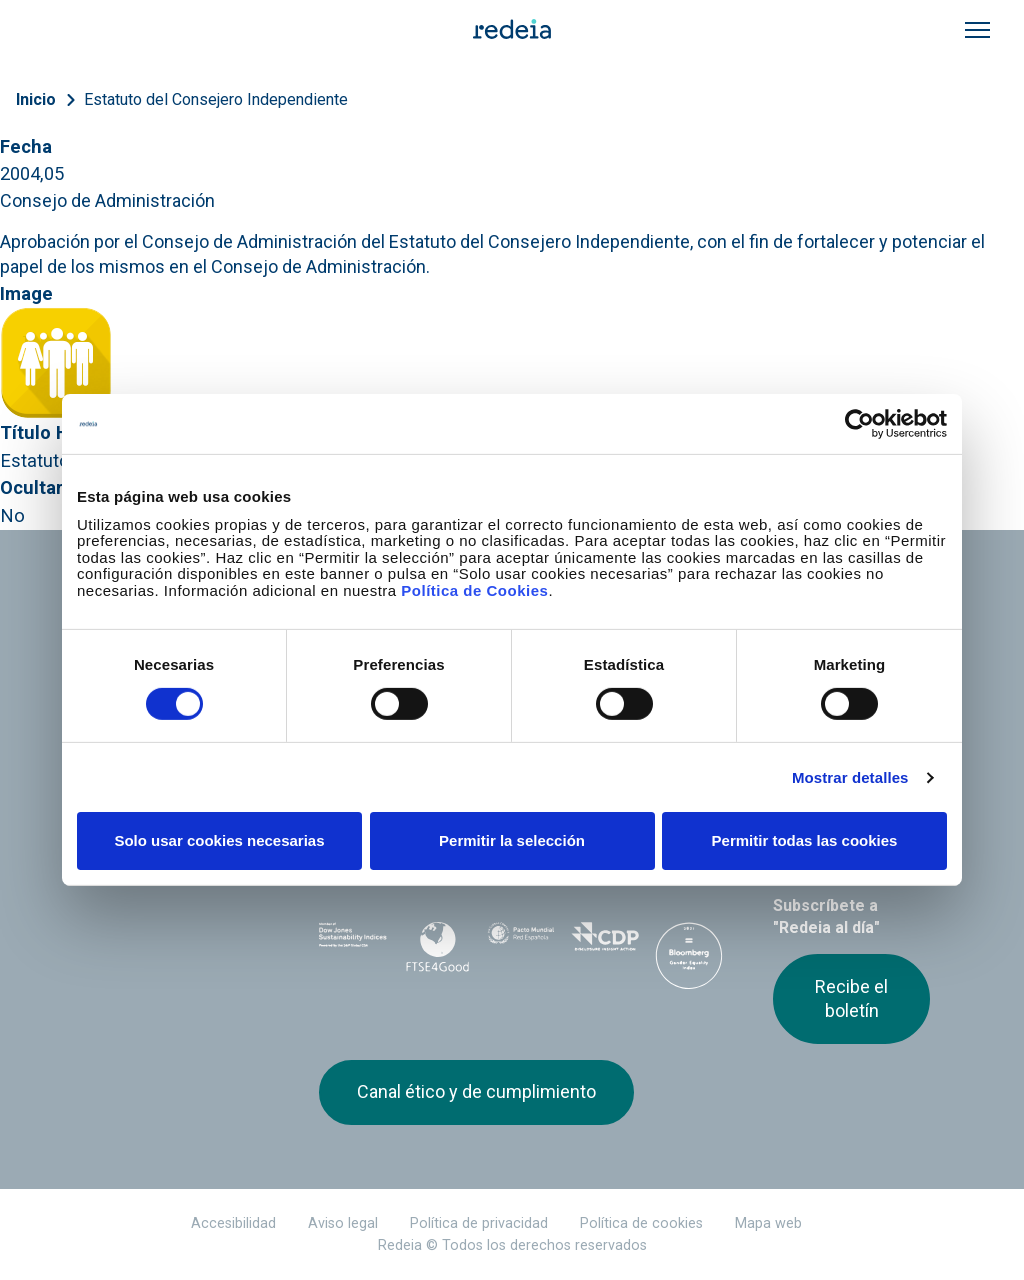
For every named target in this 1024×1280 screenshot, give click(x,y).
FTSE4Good (437, 947)
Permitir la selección (512, 840)
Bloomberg (689, 963)
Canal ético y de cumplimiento (476, 1091)
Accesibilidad (233, 1223)
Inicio (36, 99)
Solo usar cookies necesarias (219, 840)
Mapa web (768, 1223)
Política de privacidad (479, 1223)
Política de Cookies (474, 589)
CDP (605, 943)
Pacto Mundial (521, 944)
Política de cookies (641, 1223)
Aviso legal (343, 1223)
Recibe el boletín (851, 998)
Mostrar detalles (850, 777)
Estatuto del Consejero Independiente (216, 99)
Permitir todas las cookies (805, 840)
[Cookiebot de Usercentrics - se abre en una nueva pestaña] (859, 424)
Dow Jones (353, 943)
